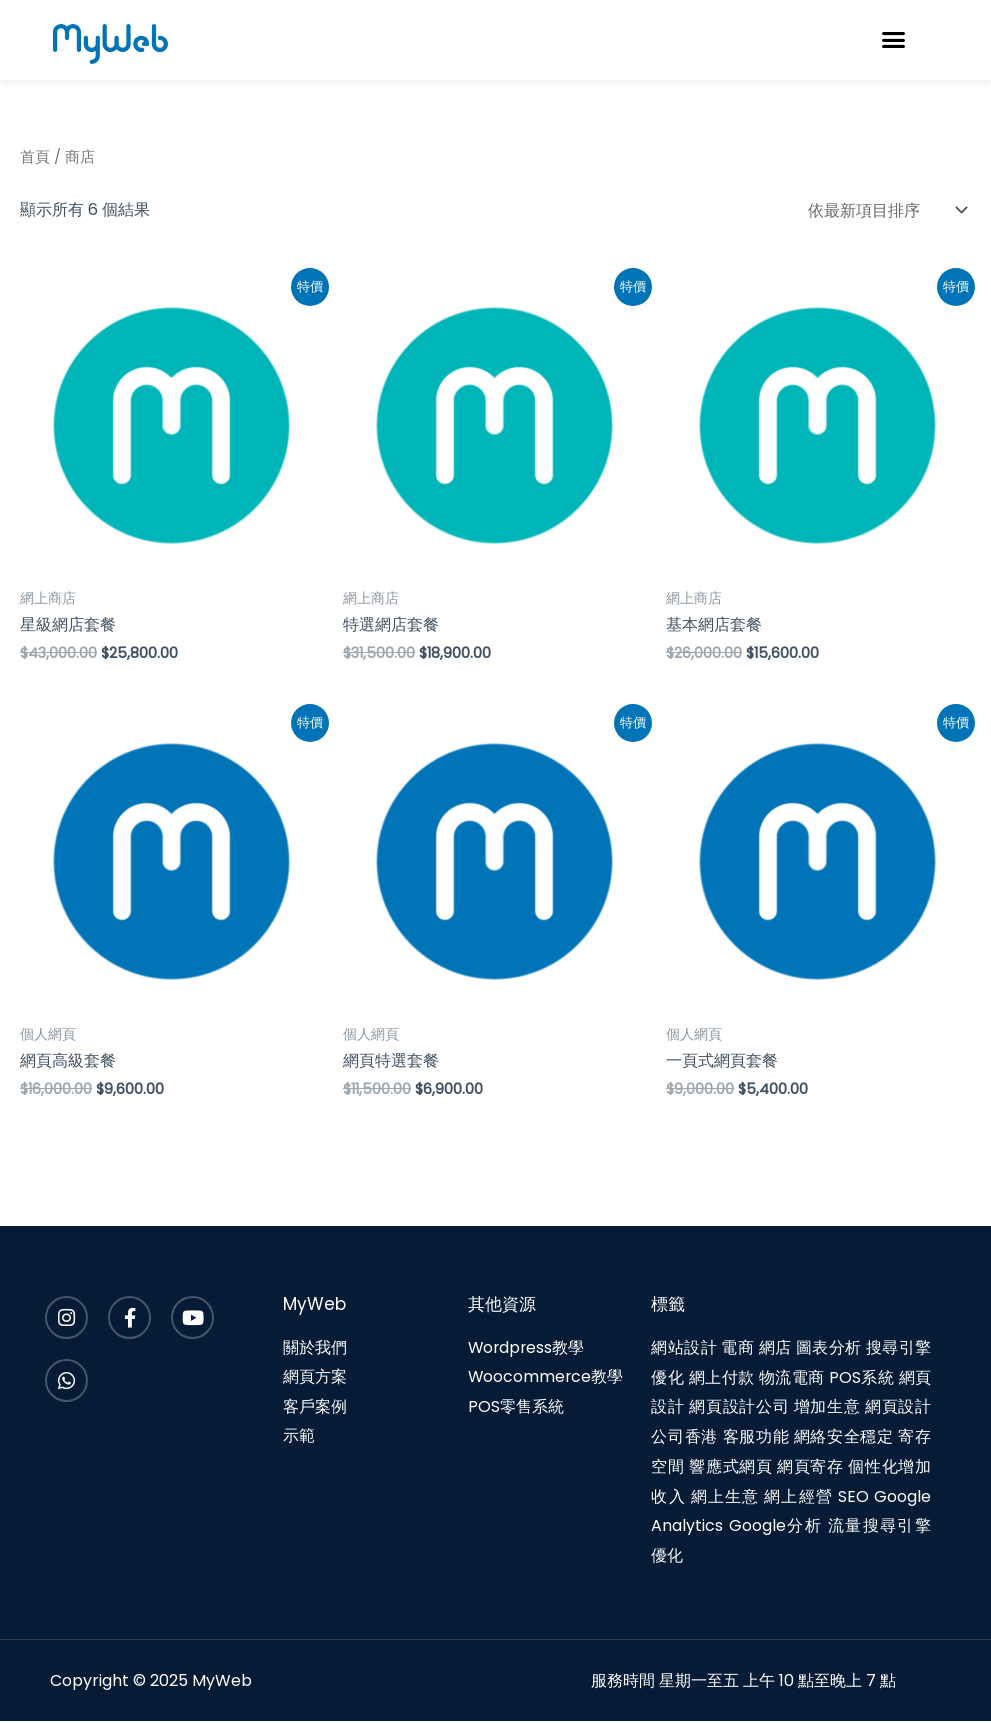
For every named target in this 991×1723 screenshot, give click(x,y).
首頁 (35, 157)
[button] (894, 40)
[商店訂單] (883, 210)
